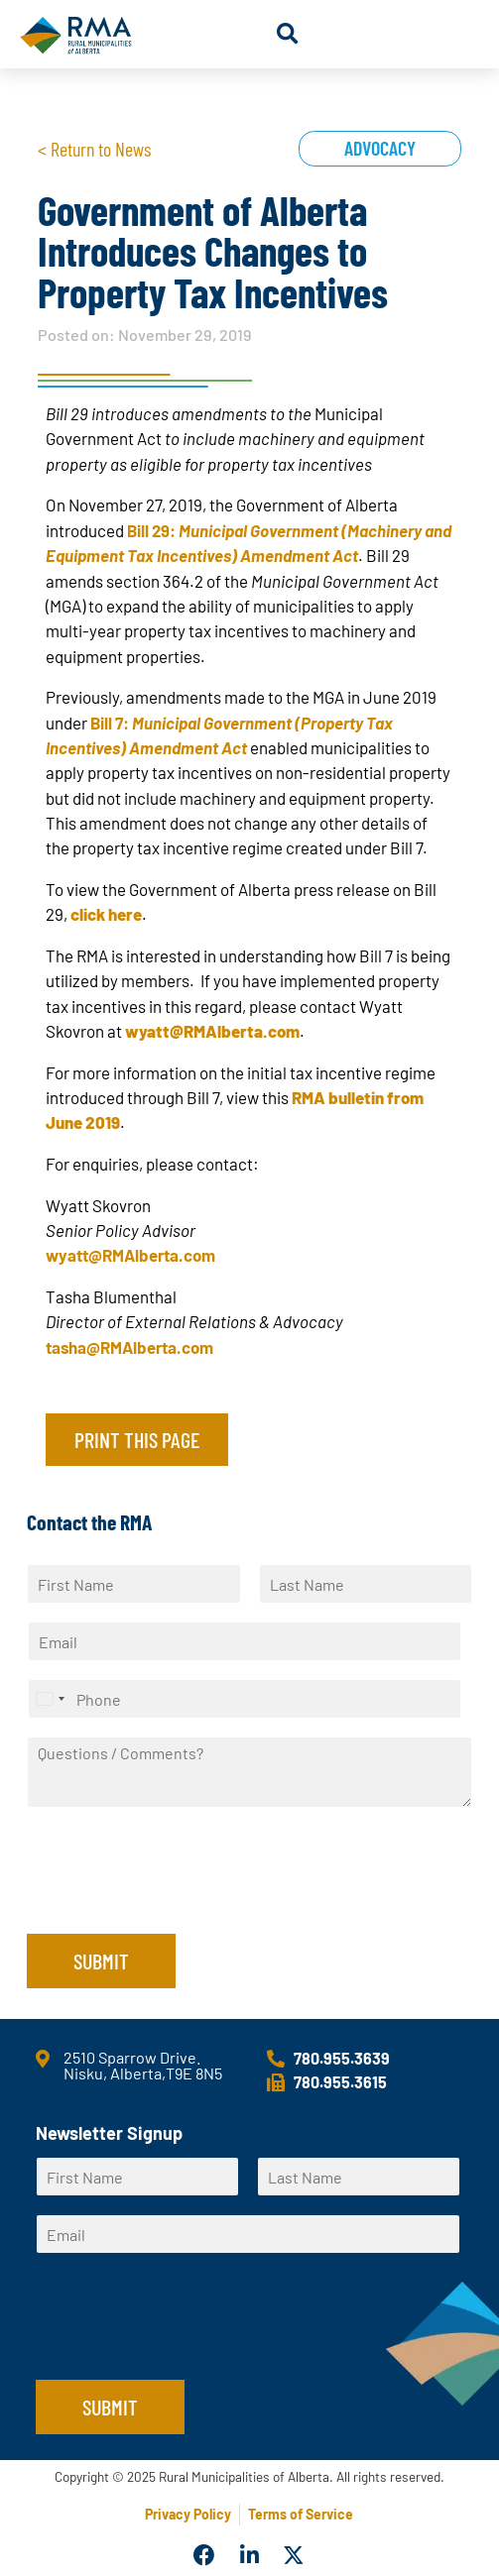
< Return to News (94, 149)
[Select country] (49, 1699)
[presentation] (177, 1901)
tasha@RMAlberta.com (129, 1347)
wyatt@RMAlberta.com (130, 1255)
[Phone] (244, 1699)
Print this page (136, 1439)
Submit (101, 1960)
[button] (287, 34)
